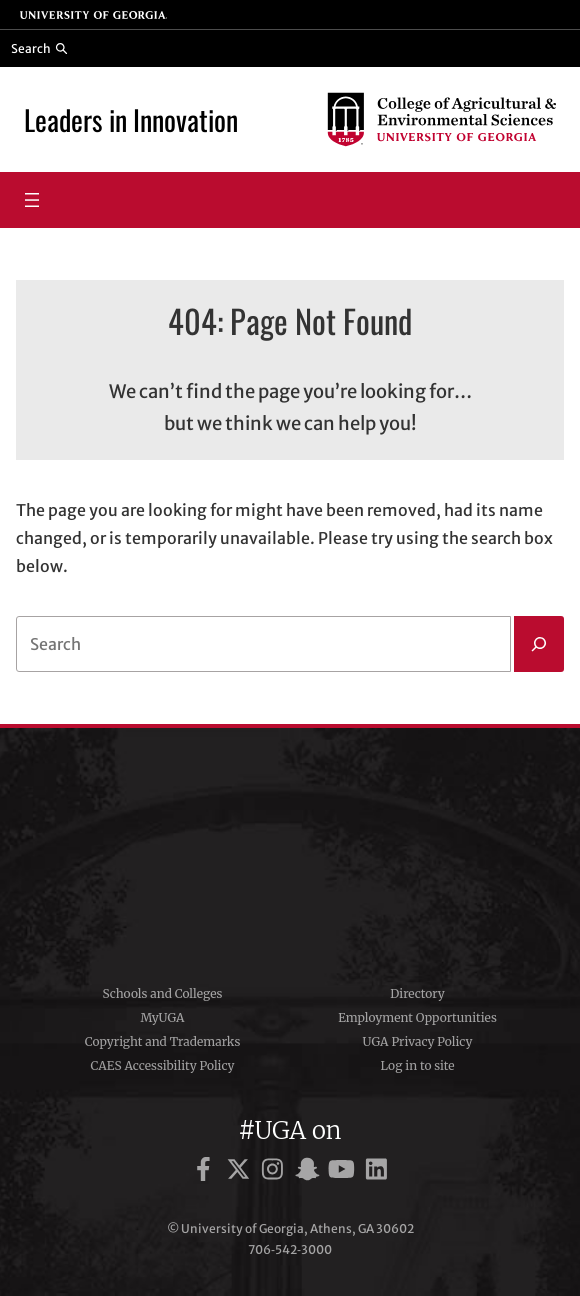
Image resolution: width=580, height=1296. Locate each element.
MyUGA (162, 1017)
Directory (417, 993)
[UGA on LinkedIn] (376, 1172)
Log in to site (418, 1065)
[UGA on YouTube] (344, 1172)
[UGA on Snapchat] (310, 1172)
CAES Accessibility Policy (162, 1065)
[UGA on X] (241, 1172)
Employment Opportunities (417, 1017)
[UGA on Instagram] (275, 1172)
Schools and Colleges (163, 993)
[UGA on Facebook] (206, 1172)
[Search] (539, 644)
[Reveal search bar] (39, 48)
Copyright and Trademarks (163, 1041)
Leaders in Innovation (131, 119)
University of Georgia (290, 849)
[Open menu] (32, 200)
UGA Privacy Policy (418, 1041)
